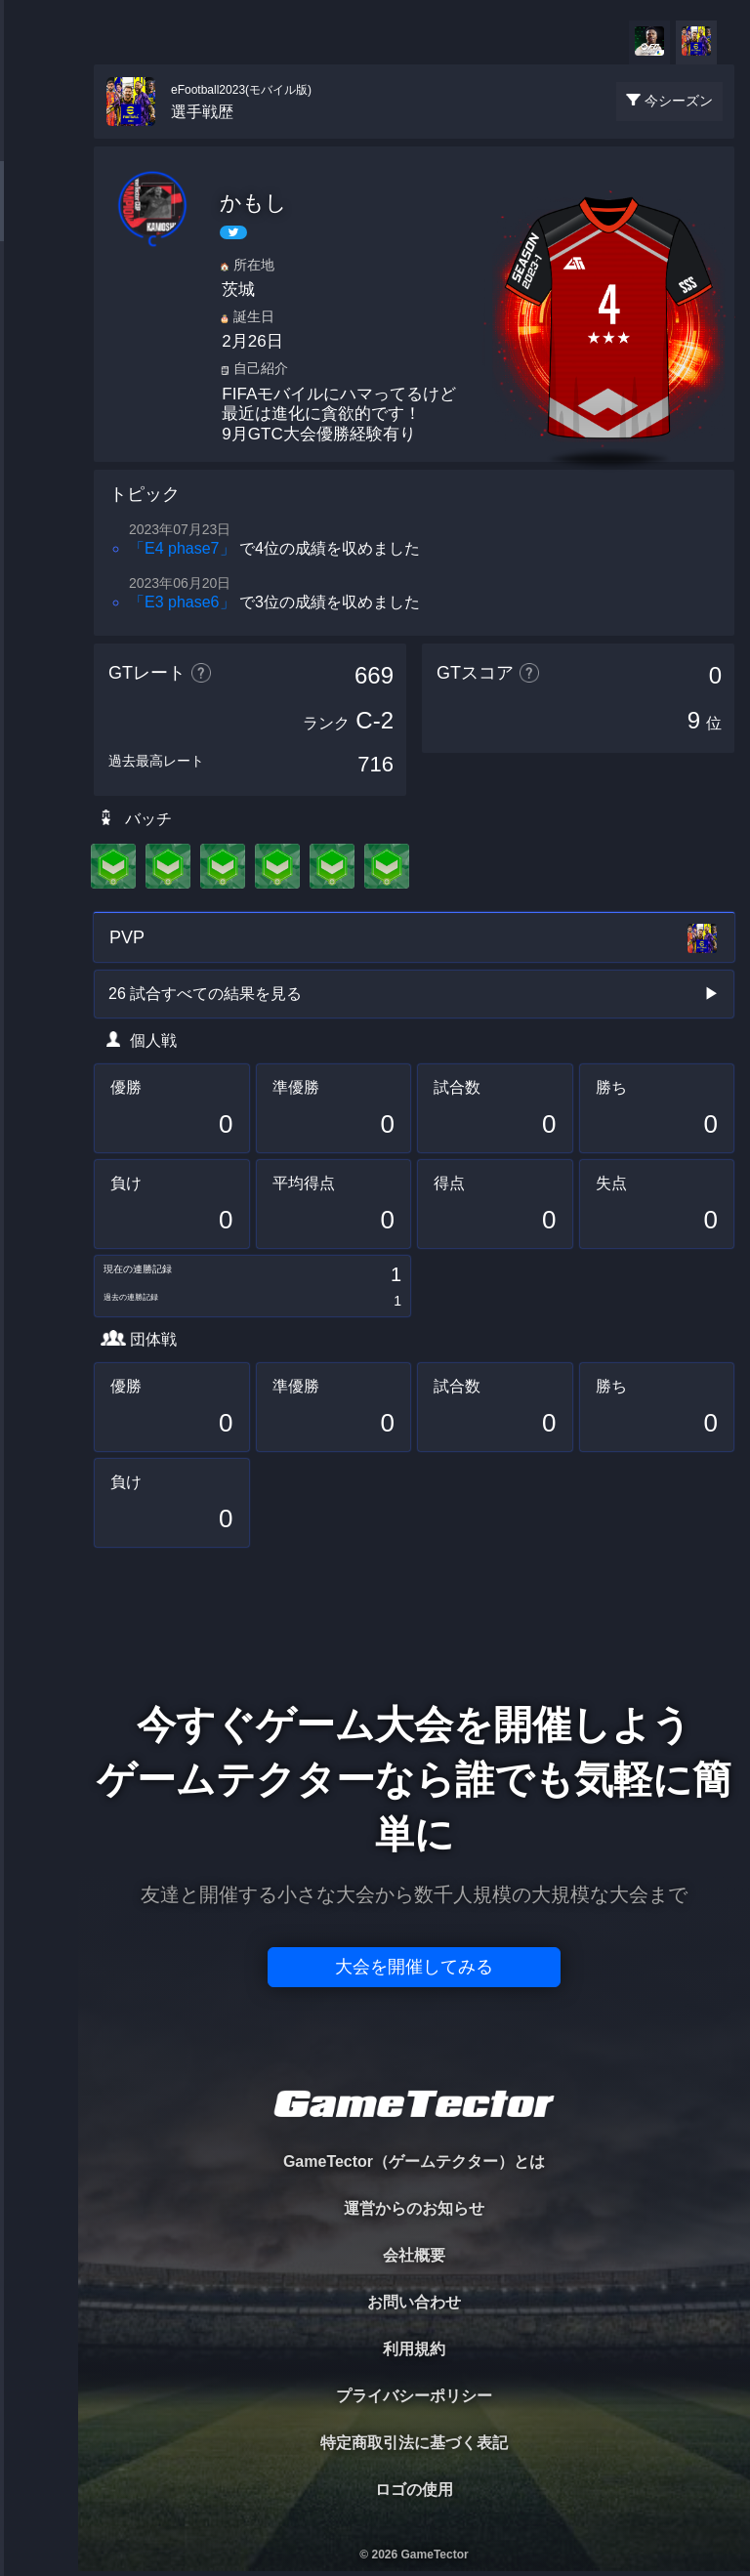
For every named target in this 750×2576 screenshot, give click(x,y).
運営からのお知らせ (414, 2208)
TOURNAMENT (38, 138)
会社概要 (414, 2255)
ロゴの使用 (414, 2489)
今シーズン (679, 100)
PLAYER (39, 218)
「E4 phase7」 (182, 548)
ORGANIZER (39, 298)
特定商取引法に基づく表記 (414, 2442)
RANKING (39, 378)
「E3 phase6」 (182, 602)
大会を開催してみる (414, 1966)
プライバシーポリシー (414, 2396)
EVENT (39, 458)
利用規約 (414, 2349)
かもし (253, 202)
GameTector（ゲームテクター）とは (414, 2161)
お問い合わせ (414, 2302)
